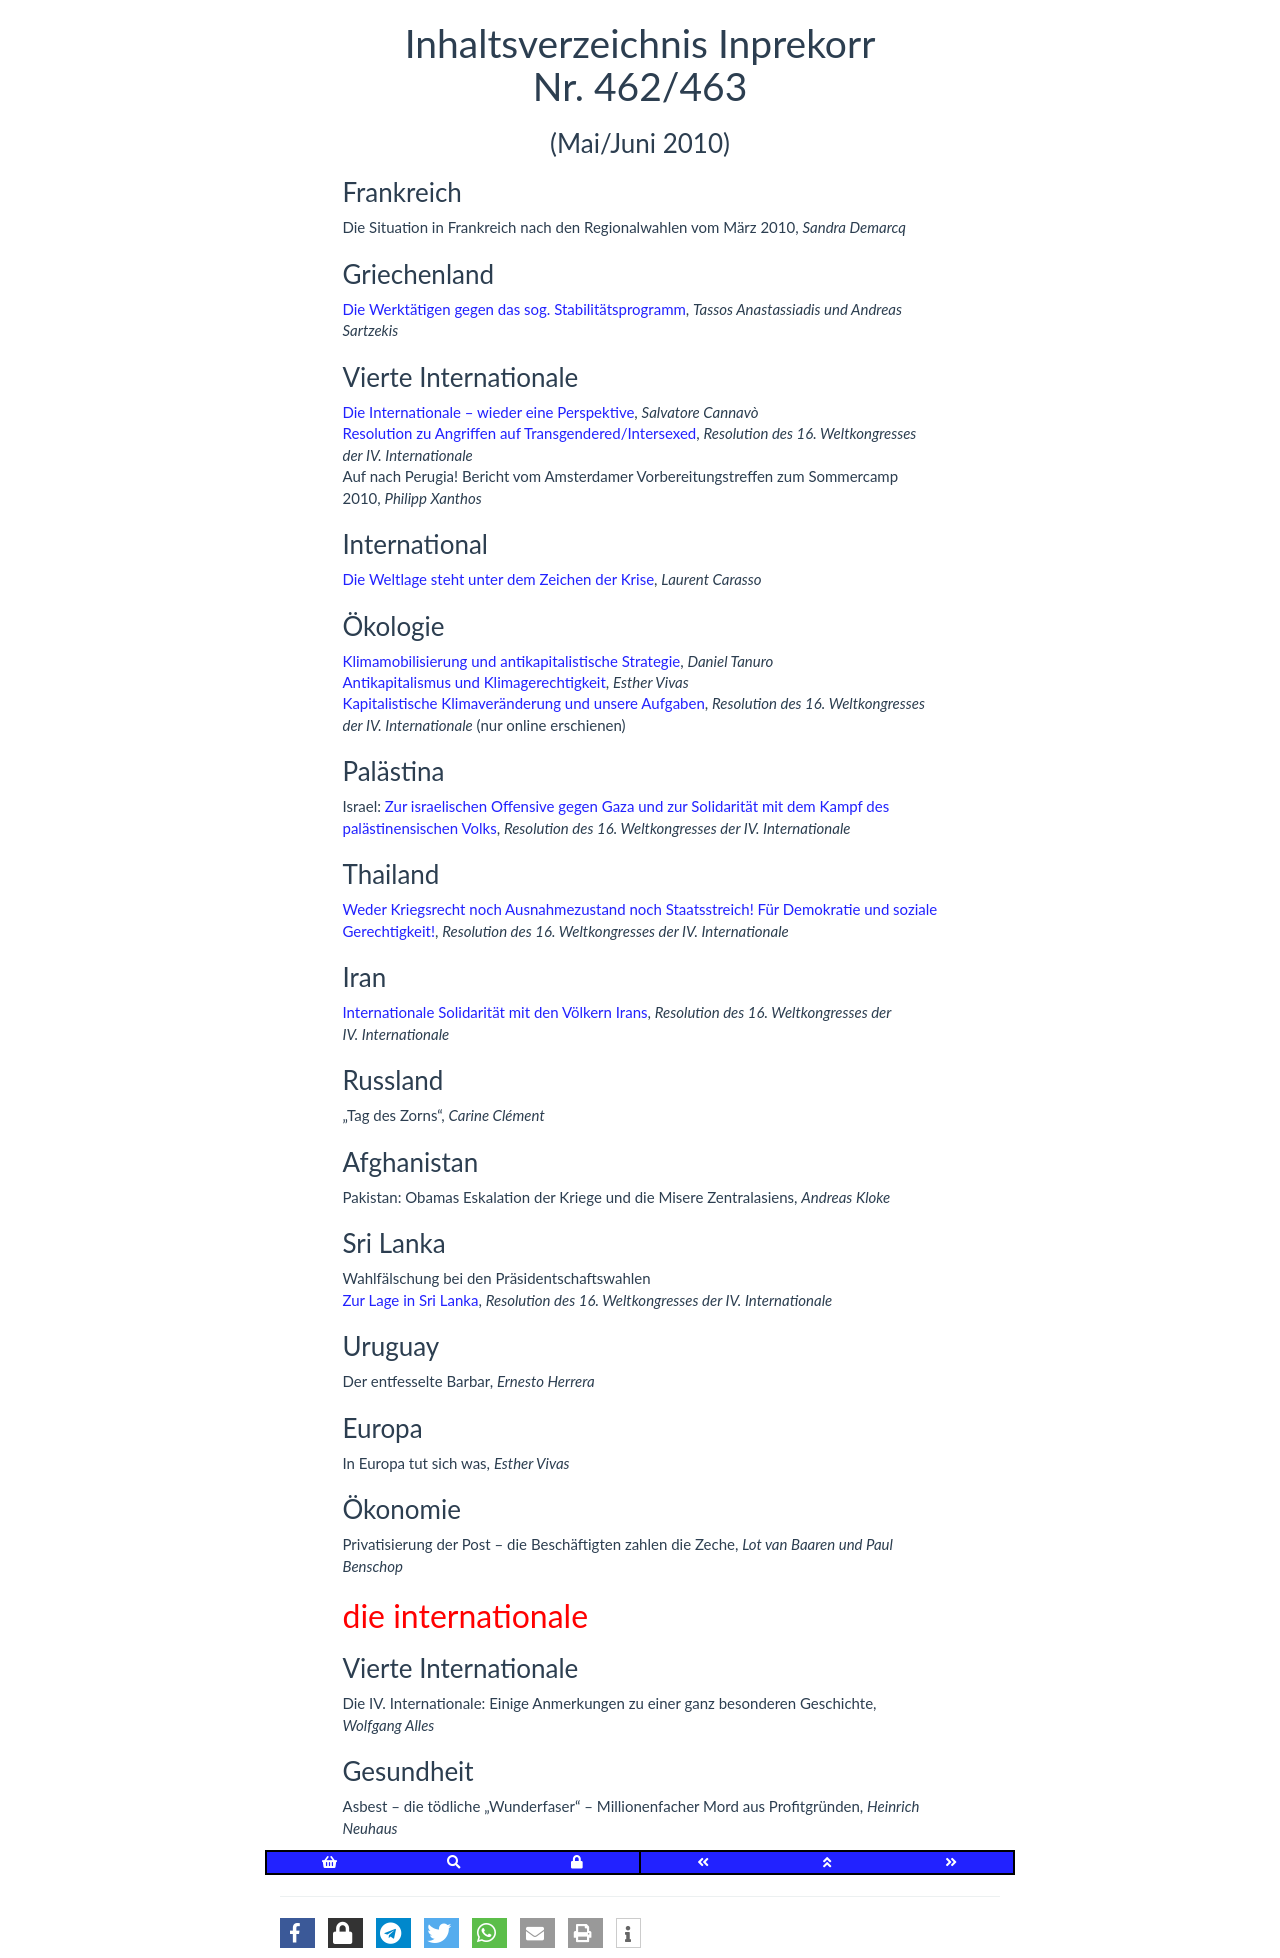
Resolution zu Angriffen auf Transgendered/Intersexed (520, 433)
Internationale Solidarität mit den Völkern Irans (495, 1012)
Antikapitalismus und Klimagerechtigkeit (474, 682)
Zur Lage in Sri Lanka (411, 1300)
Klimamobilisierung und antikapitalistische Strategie (512, 661)
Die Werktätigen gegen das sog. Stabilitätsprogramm (514, 309)
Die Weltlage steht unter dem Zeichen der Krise (499, 579)
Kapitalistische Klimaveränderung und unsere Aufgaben (524, 703)
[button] (297, 1933)
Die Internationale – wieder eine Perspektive (489, 412)
